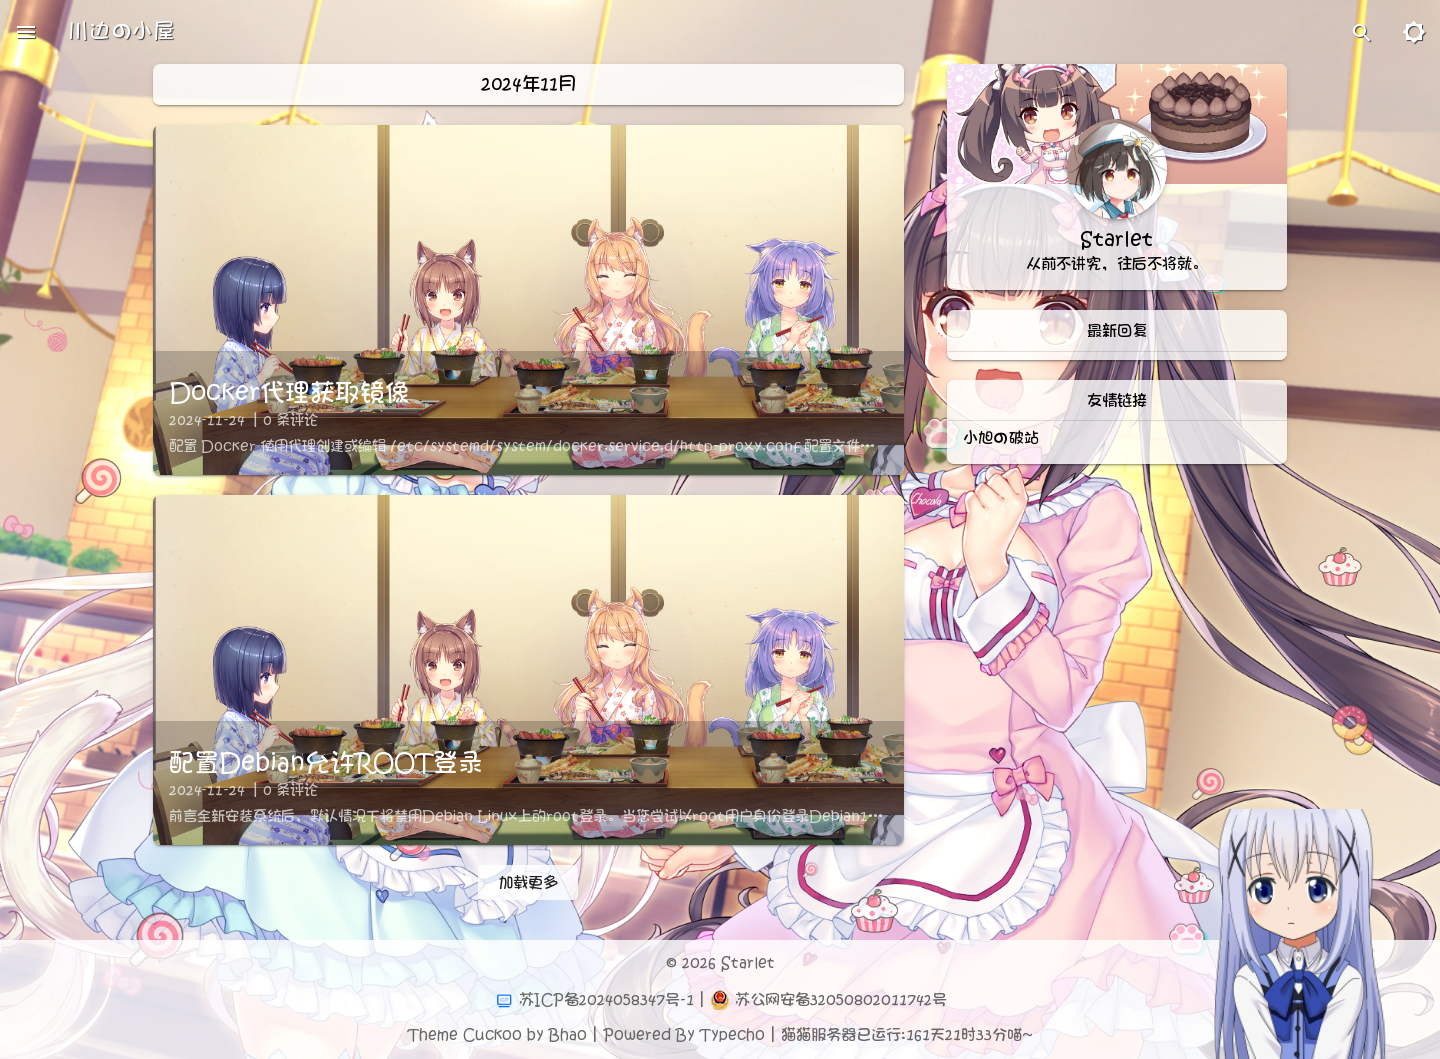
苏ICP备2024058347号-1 (606, 1000)
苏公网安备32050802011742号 (841, 1000)
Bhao (568, 1035)
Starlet (748, 963)
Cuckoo (492, 1035)
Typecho (732, 1035)
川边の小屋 (121, 31)
